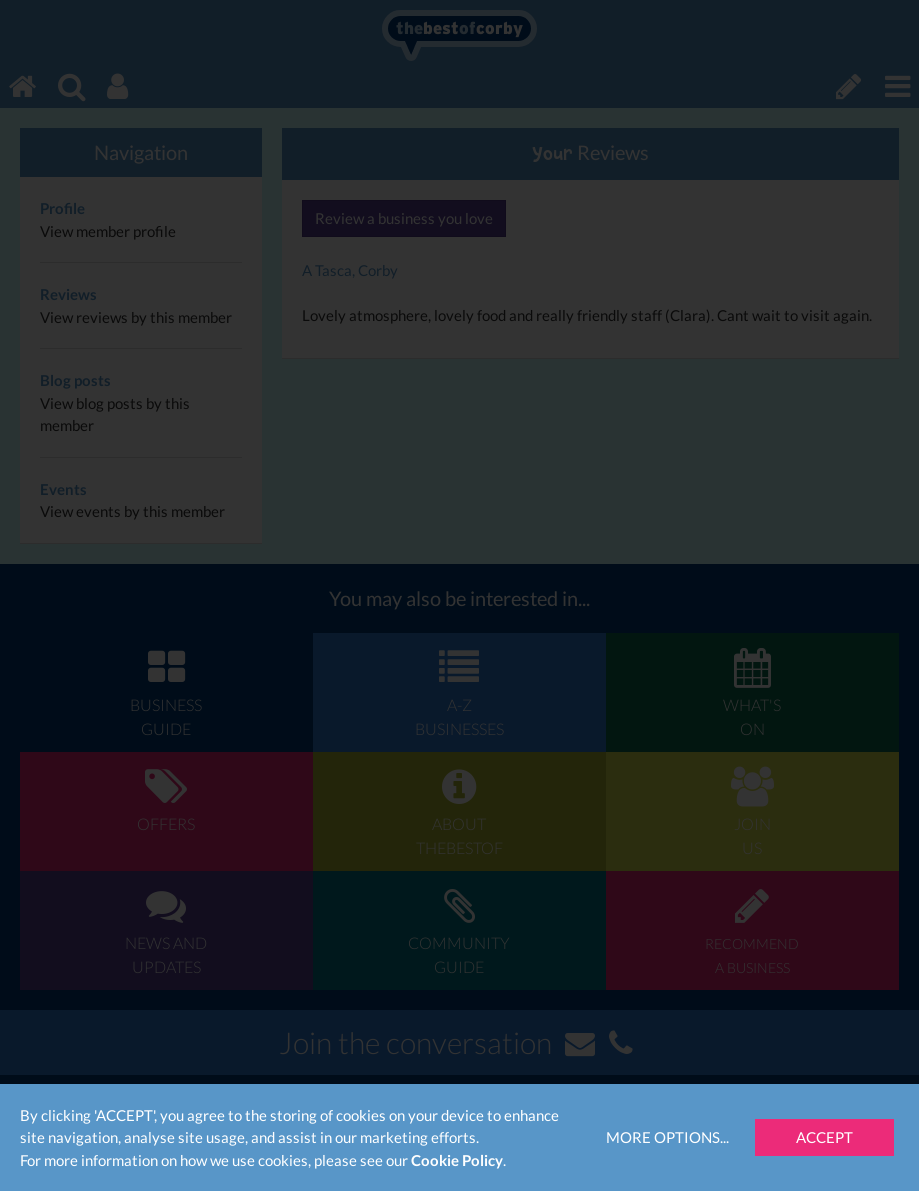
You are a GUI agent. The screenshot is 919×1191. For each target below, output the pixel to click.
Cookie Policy (457, 1160)
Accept (824, 1137)
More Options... (667, 1137)
